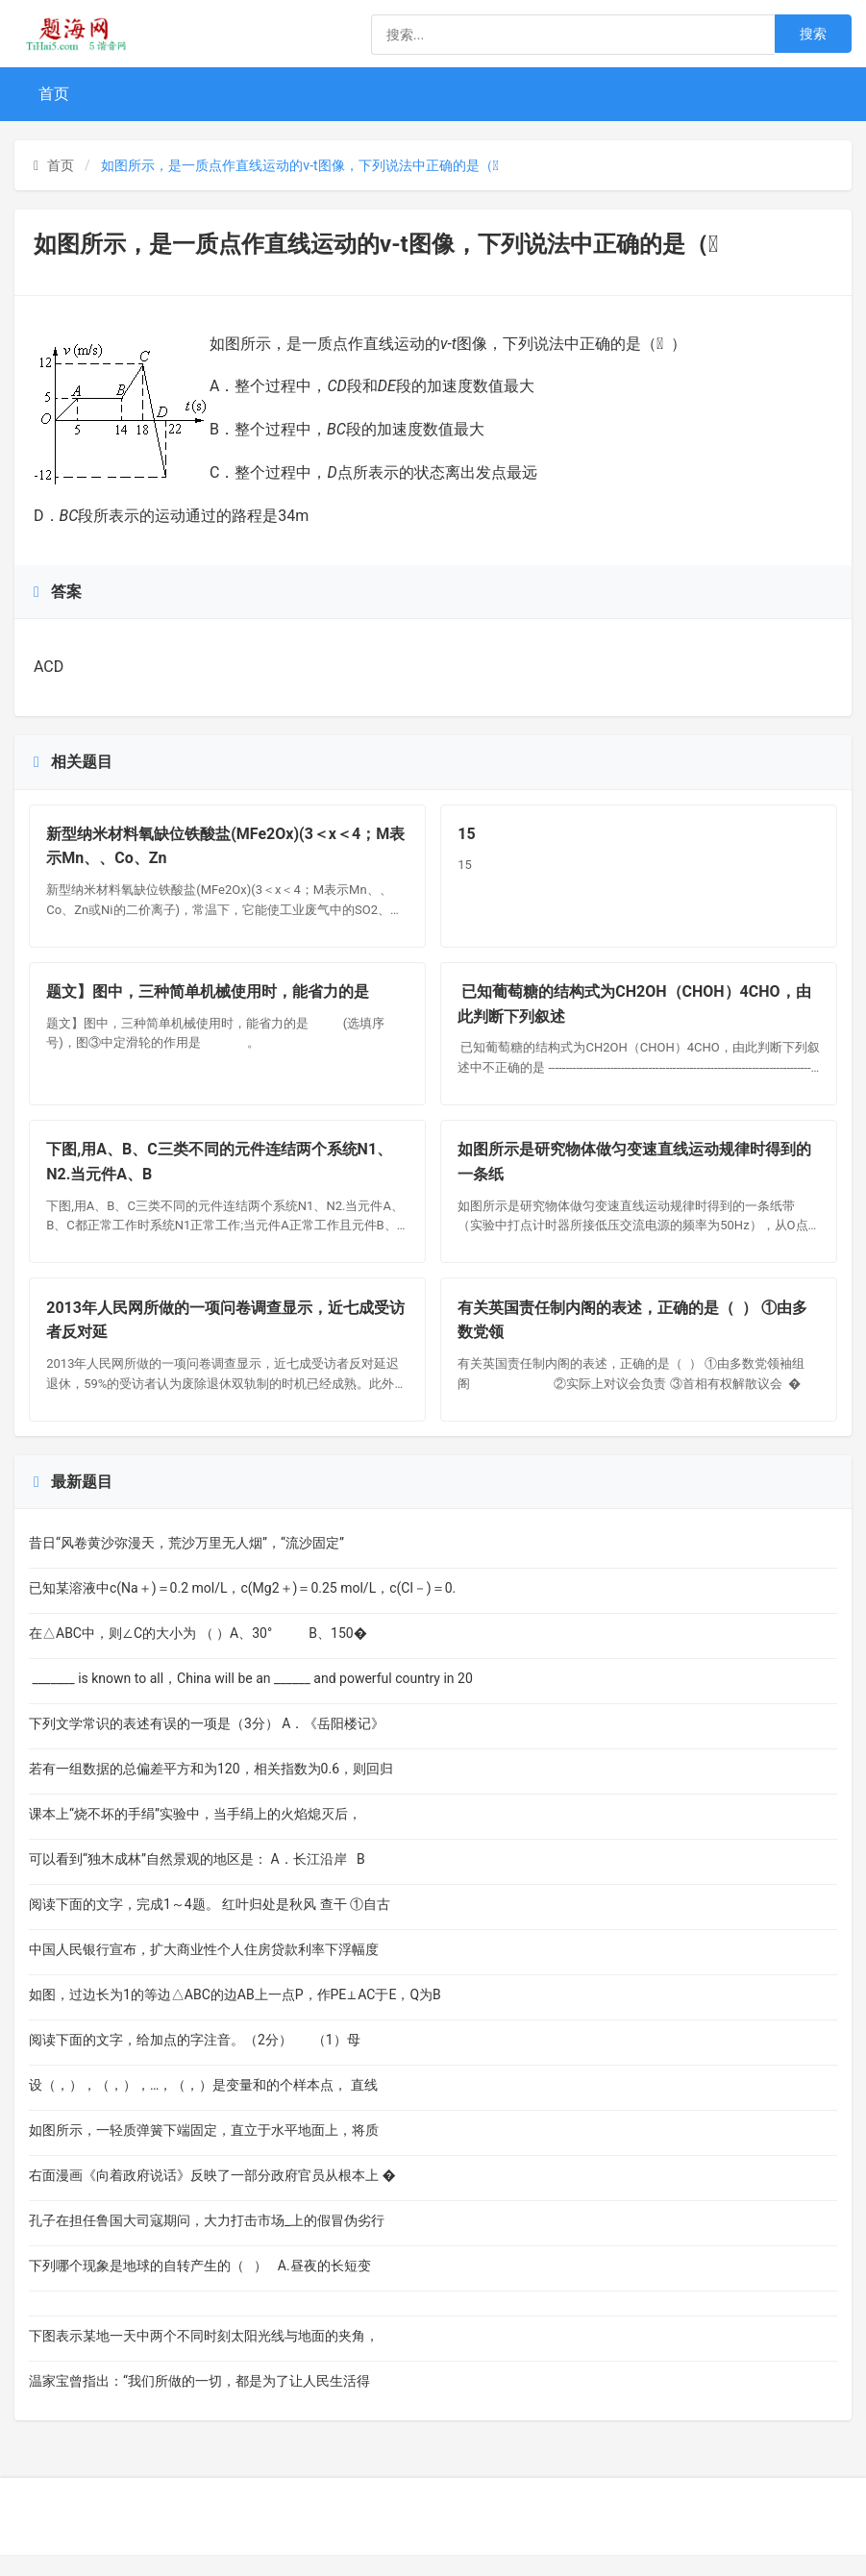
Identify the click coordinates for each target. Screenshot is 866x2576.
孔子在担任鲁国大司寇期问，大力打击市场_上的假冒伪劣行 (206, 2241)
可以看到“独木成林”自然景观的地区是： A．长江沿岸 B (197, 1880)
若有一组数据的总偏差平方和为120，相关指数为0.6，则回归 (211, 1789)
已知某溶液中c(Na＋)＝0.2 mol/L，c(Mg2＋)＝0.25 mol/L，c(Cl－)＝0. (242, 1609)
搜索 (813, 33)
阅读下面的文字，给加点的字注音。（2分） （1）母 (194, 2060)
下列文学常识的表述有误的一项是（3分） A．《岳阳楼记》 (206, 1744)
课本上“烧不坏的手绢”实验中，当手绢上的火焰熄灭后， (195, 1835)
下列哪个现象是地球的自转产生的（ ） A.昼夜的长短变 (200, 2286)
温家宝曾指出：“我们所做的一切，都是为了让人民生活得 (199, 2402)
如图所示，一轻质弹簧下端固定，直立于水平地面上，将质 (204, 2151)
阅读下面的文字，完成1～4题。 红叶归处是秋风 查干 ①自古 (209, 1925)
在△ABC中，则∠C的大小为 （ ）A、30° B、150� (198, 1654)
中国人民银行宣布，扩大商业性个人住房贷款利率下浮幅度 (204, 1970)
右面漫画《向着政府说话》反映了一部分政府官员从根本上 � (212, 2196)
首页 (53, 94)
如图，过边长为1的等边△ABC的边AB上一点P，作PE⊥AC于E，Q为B (235, 2015)
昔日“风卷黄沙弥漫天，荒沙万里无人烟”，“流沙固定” (186, 1564)
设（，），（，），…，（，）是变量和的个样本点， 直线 (203, 2106)
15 (469, 837)
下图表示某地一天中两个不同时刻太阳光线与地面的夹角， (204, 2357)
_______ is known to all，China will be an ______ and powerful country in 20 (251, 1699)
